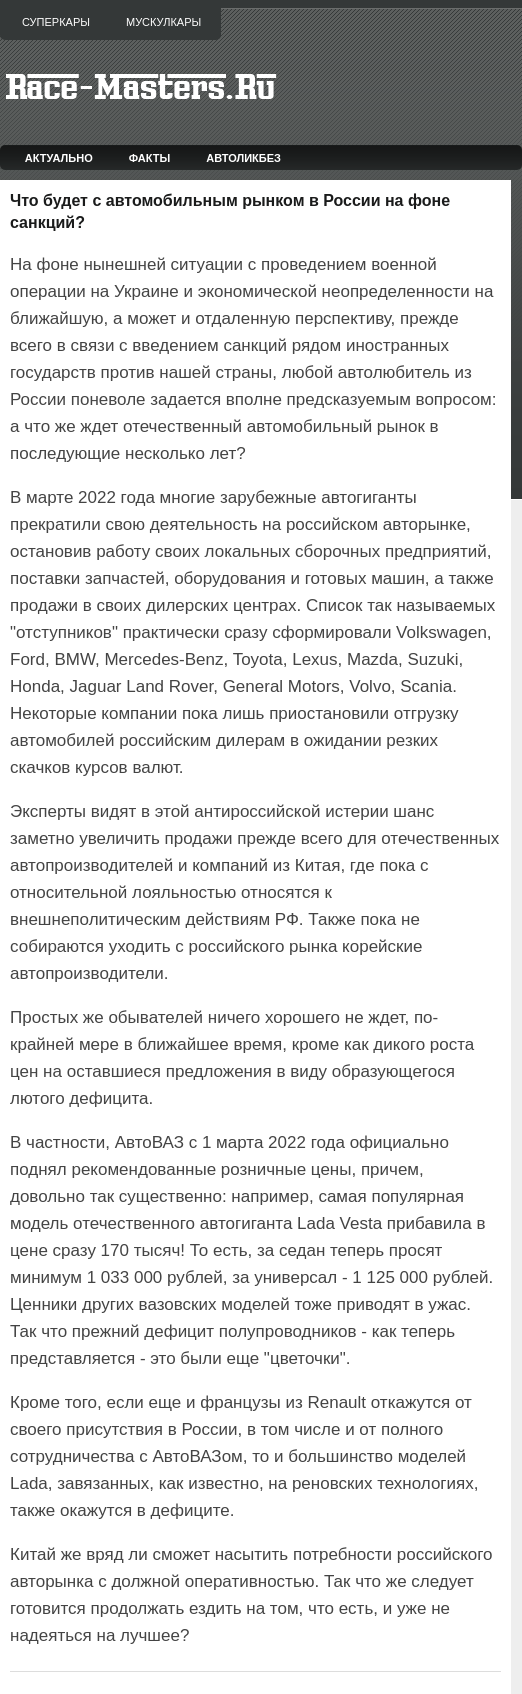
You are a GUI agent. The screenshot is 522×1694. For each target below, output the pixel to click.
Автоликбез (243, 158)
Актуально (59, 158)
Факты (150, 158)
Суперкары (56, 22)
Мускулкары (163, 22)
